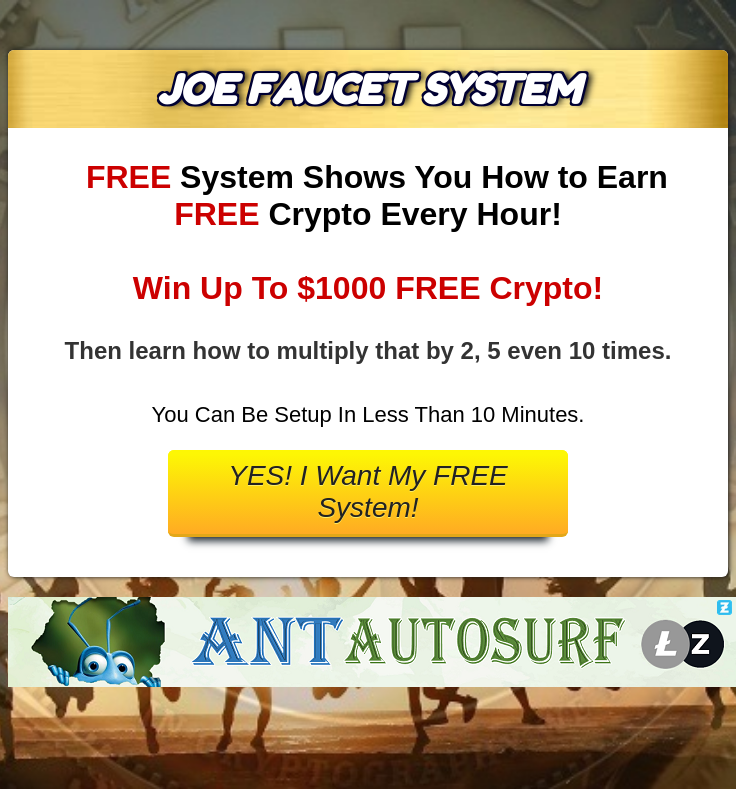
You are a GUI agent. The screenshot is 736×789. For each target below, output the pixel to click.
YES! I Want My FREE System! (368, 491)
